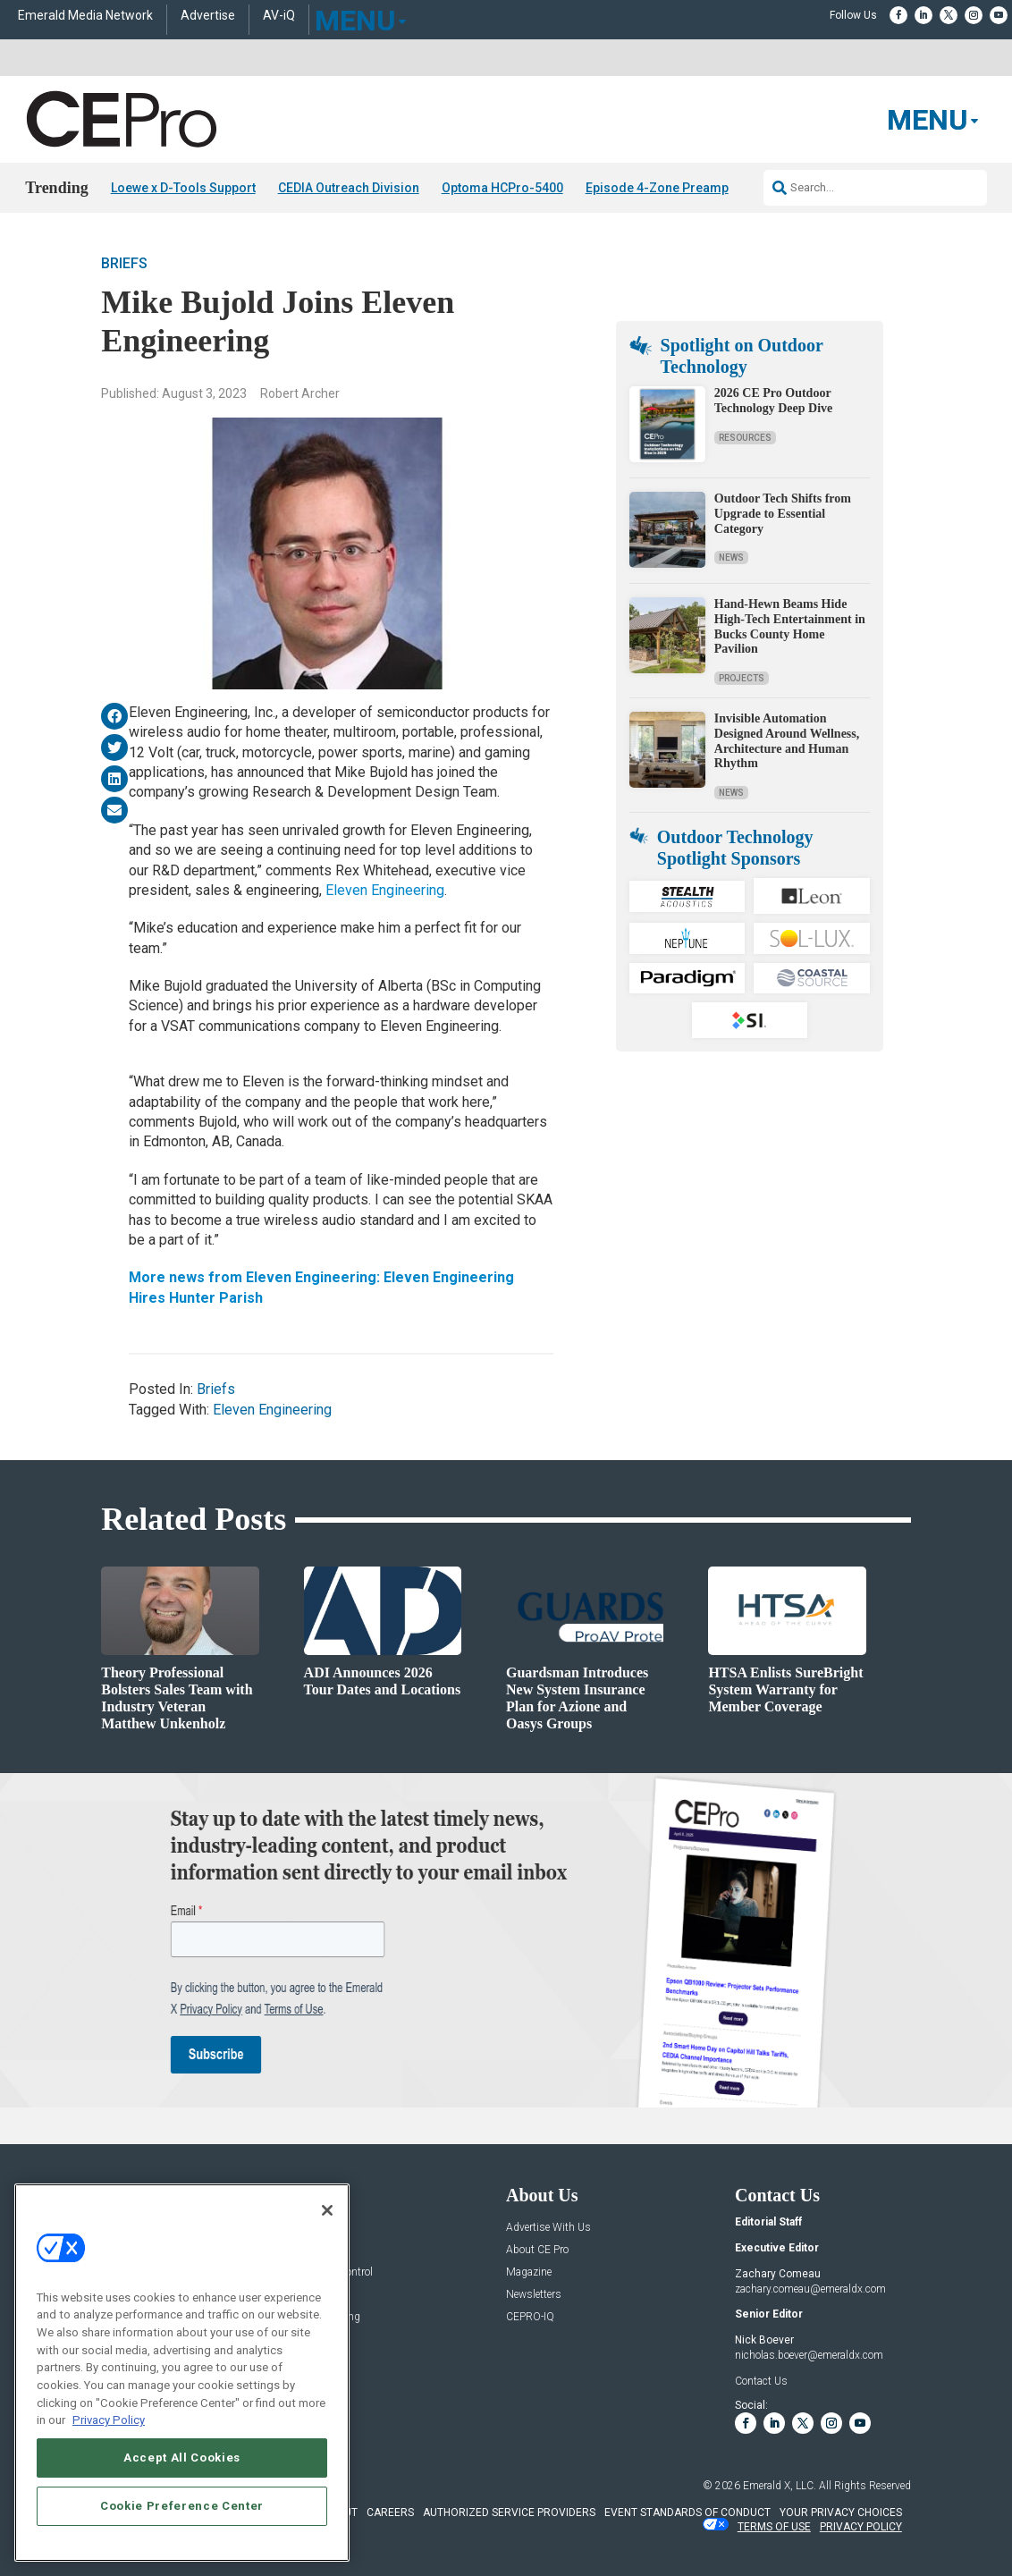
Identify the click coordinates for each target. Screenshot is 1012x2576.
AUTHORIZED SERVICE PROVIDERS (509, 2512)
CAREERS (390, 2512)
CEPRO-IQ (530, 2317)
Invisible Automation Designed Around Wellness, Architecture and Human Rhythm (786, 741)
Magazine (529, 2272)
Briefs (124, 263)
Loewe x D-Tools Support (183, 188)
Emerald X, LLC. (779, 2485)
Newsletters (533, 2295)
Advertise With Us (548, 2228)
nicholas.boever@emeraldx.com (809, 2355)
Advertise (208, 15)
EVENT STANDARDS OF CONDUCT (687, 2512)
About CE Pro (537, 2250)
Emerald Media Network (85, 15)
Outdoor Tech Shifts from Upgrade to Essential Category (782, 514)
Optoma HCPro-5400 (502, 188)
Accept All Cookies (181, 2457)
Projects (741, 678)
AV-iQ (279, 15)
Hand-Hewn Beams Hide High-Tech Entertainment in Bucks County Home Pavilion (789, 626)
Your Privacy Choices (841, 2512)
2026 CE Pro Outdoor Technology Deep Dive (773, 400)
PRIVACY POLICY (861, 2527)
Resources (745, 438)
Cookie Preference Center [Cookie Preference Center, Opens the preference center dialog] (182, 2506)
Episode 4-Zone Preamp (657, 188)
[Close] (327, 2210)
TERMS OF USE (774, 2527)
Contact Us (761, 2381)
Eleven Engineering (384, 890)
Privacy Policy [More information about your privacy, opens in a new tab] (108, 2420)
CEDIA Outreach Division (348, 188)
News (731, 557)
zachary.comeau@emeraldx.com (810, 2289)
